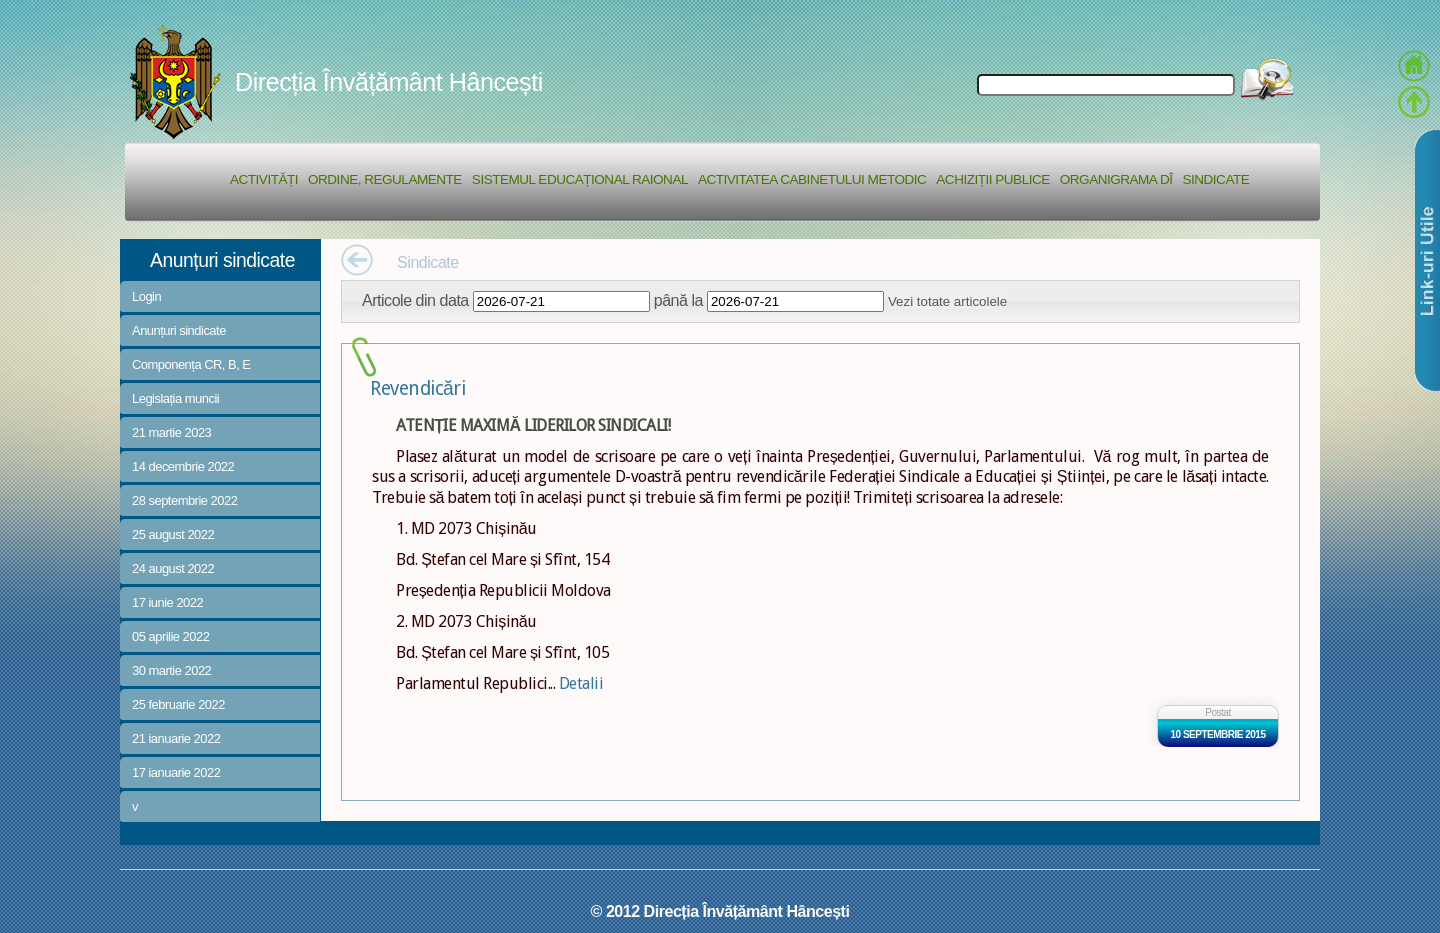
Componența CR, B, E (191, 364)
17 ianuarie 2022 (176, 772)
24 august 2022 (173, 568)
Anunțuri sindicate (179, 330)
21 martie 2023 (171, 432)
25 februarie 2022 (178, 704)
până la (678, 300)
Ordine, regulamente (385, 179)
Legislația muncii (175, 398)
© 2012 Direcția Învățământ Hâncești (720, 911)
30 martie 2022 (171, 670)
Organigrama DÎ (1116, 179)
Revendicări (417, 388)
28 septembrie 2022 (184, 500)
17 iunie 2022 (167, 602)
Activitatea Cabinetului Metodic (812, 179)
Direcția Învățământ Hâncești (389, 82)
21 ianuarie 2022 (176, 738)
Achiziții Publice (992, 179)
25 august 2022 (173, 534)
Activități (264, 179)
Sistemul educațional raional (580, 179)
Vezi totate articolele (947, 301)
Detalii (581, 683)
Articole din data (415, 300)
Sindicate (1215, 179)
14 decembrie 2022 (183, 466)
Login (146, 296)
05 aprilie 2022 (170, 636)
